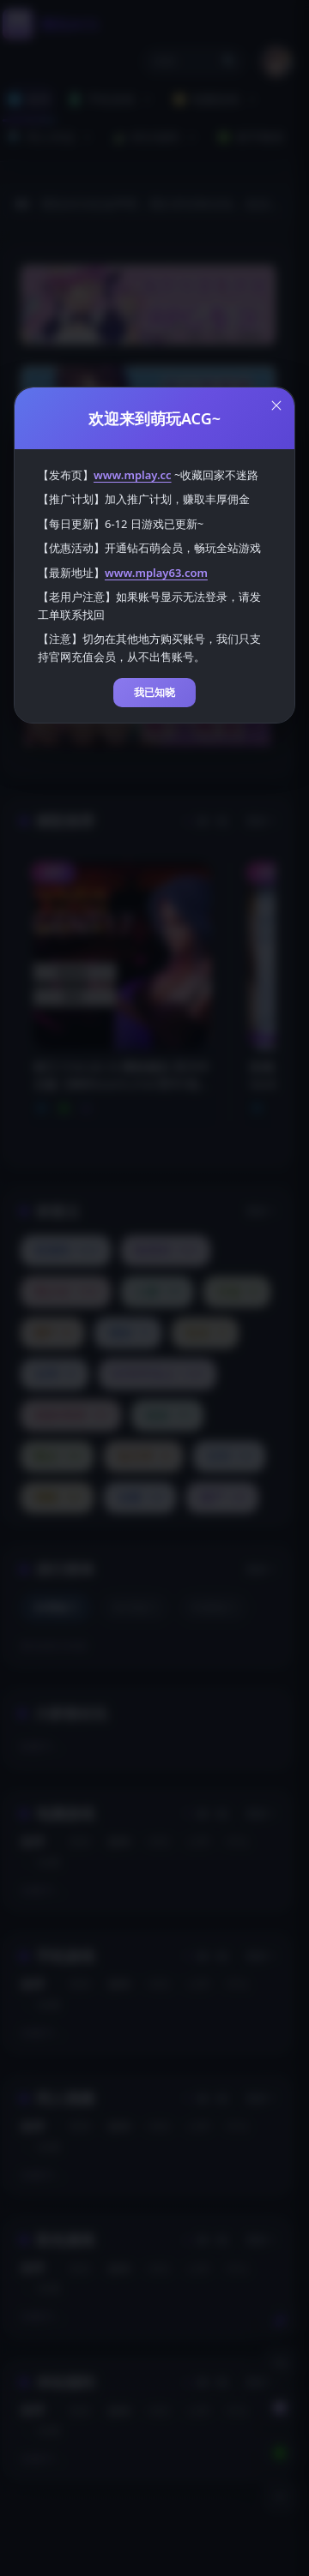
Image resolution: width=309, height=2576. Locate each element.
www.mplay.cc (133, 475)
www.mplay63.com (156, 572)
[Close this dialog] (276, 405)
